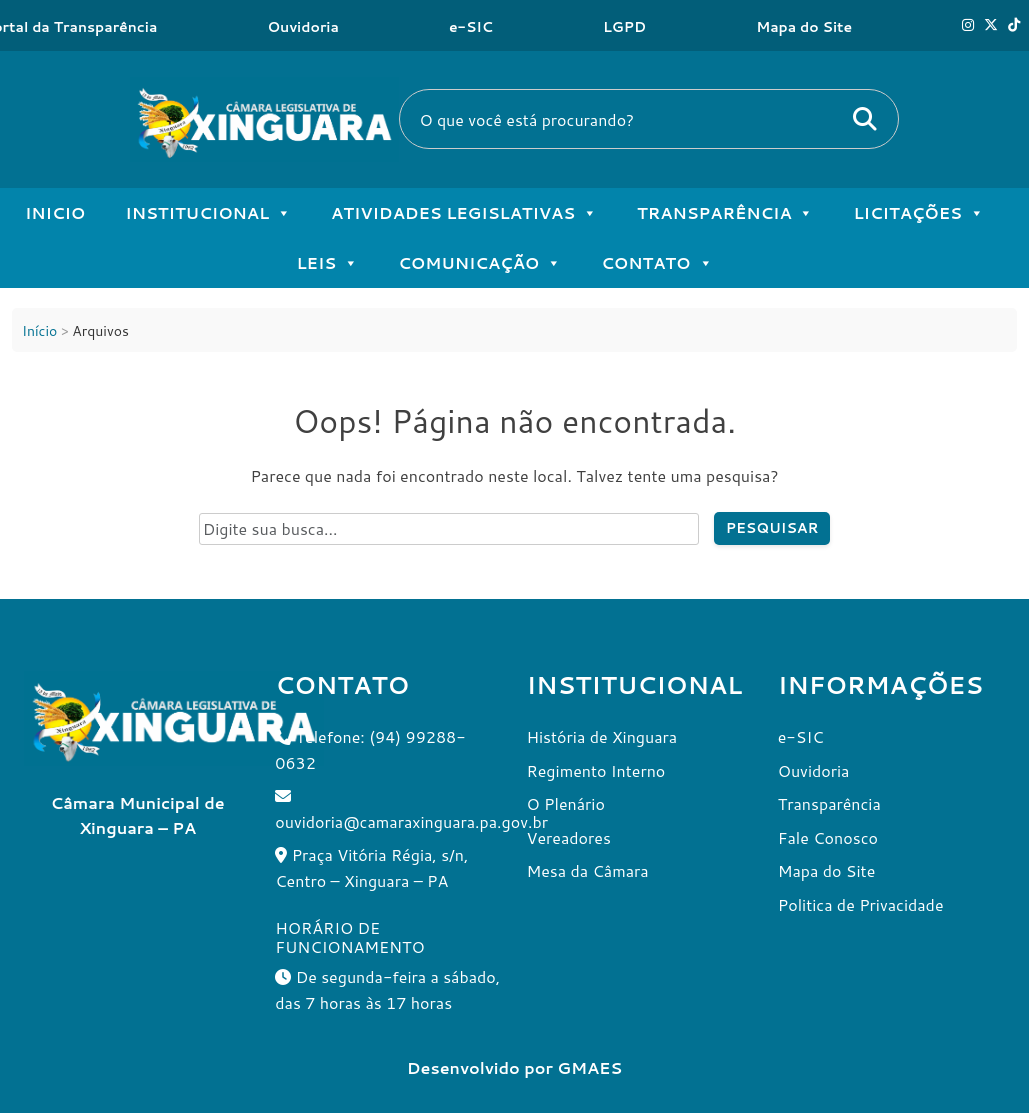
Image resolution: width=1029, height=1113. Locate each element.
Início (39, 331)
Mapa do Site (827, 870)
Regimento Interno (596, 770)
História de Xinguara (602, 736)
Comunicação (479, 263)
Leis (327, 263)
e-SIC (471, 27)
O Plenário (566, 803)
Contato (656, 263)
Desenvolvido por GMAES (514, 1067)
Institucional (208, 213)
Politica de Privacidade (861, 904)
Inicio (55, 212)
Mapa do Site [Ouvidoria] (804, 27)
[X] (991, 25)
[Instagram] (968, 25)
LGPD (624, 27)
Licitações (918, 213)
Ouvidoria (303, 27)
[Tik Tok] (1014, 25)
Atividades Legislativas (464, 213)
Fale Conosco (828, 837)
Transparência (725, 213)
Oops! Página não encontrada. (514, 421)
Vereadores (569, 837)
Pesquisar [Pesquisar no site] (772, 528)
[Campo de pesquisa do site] (449, 529)
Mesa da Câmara (588, 870)
